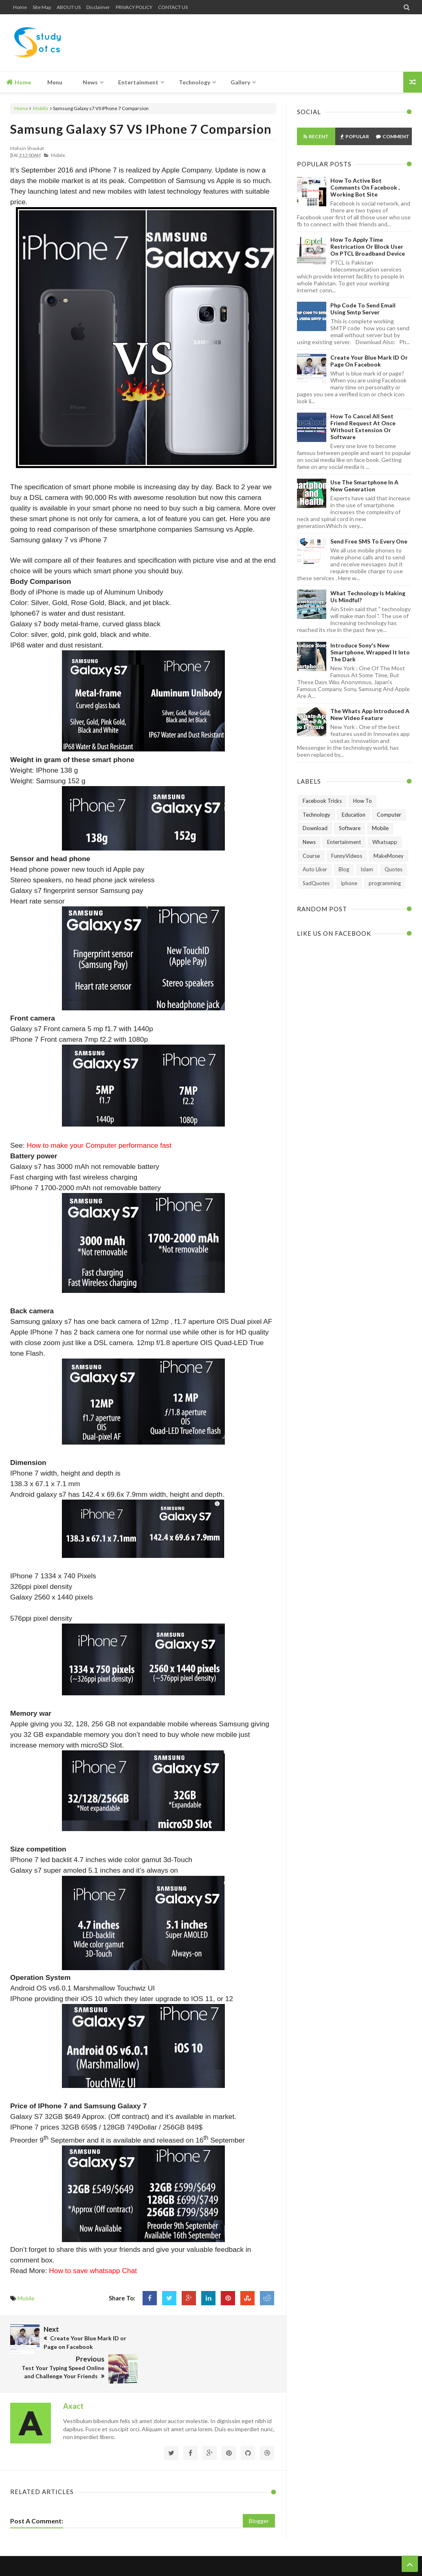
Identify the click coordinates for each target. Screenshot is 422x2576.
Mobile (40, 108)
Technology (316, 814)
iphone (349, 883)
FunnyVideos (346, 856)
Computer (389, 814)
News (309, 842)
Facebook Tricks (322, 801)
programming (385, 883)
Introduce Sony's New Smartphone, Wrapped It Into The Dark (370, 652)
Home (20, 7)
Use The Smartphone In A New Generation (364, 486)
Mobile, (58, 155)
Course (311, 856)
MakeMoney (389, 856)
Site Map (42, 7)
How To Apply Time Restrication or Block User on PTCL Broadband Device (367, 246)
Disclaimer (98, 7)
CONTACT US (173, 7)
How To (362, 801)
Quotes (393, 869)
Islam (366, 869)
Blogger (259, 2490)
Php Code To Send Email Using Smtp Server (363, 309)
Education (353, 814)
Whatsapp (384, 842)
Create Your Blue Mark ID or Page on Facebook (369, 361)
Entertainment (344, 842)
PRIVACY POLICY (134, 7)
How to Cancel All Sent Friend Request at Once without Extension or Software (363, 426)
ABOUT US (69, 7)
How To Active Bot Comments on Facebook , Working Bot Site (365, 187)
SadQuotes (316, 883)
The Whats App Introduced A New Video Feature (369, 714)
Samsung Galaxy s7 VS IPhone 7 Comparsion (141, 129)
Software (349, 828)
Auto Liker (315, 869)
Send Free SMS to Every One (368, 541)
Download (315, 828)
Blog (343, 869)
